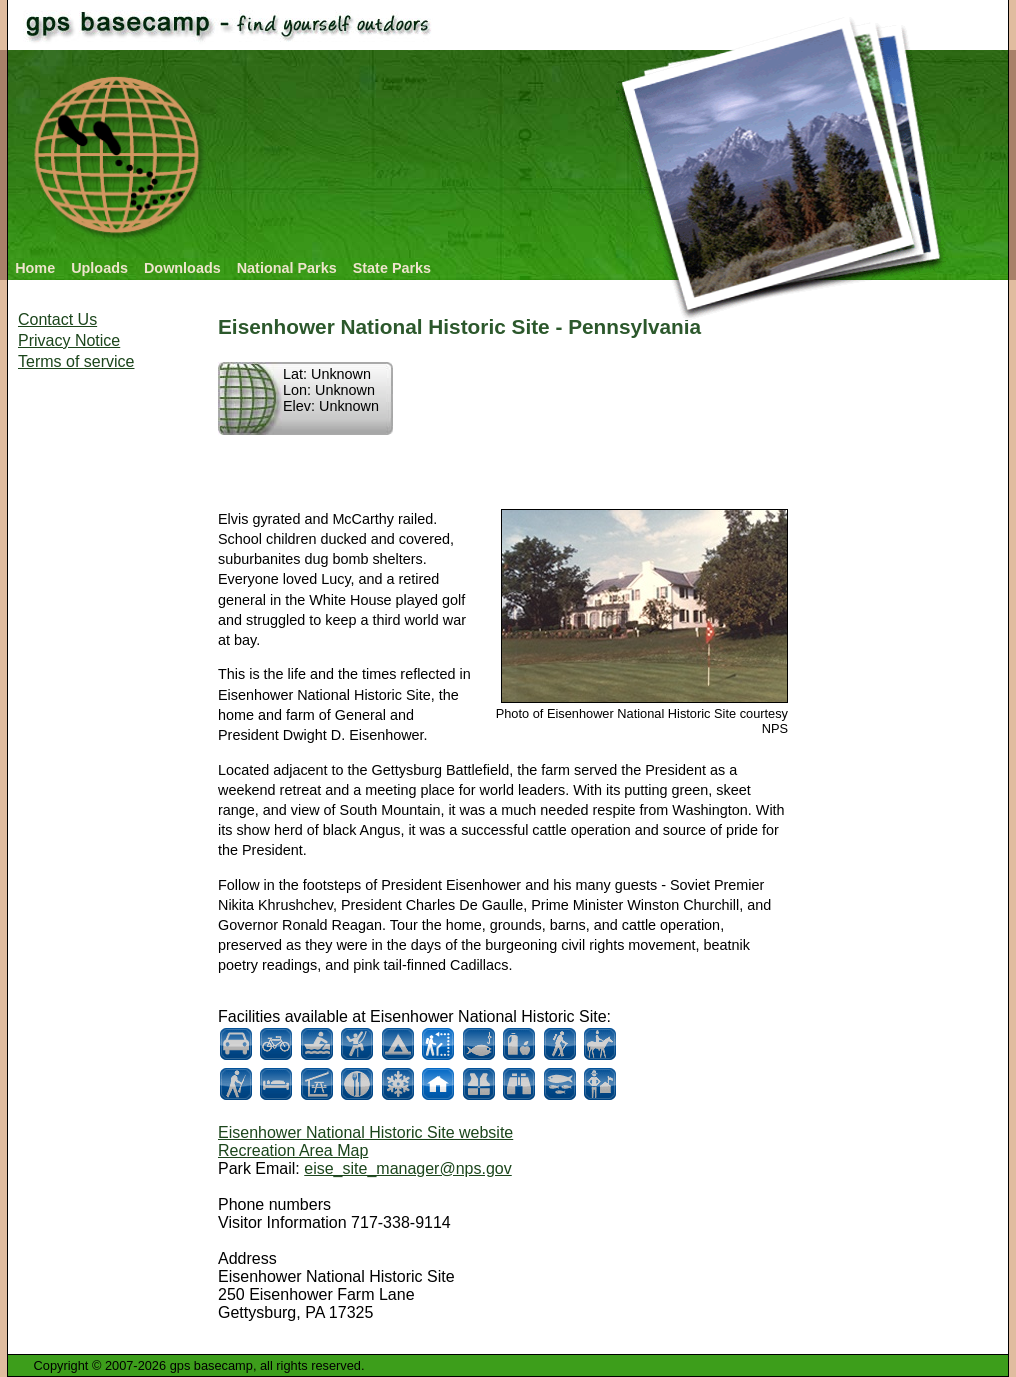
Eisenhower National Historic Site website (365, 1132)
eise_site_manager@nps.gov (407, 1168)
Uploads (99, 268)
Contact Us (57, 319)
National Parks (287, 268)
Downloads (182, 268)
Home (35, 268)
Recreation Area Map (293, 1150)
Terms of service (76, 361)
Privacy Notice (69, 340)
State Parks (392, 268)
